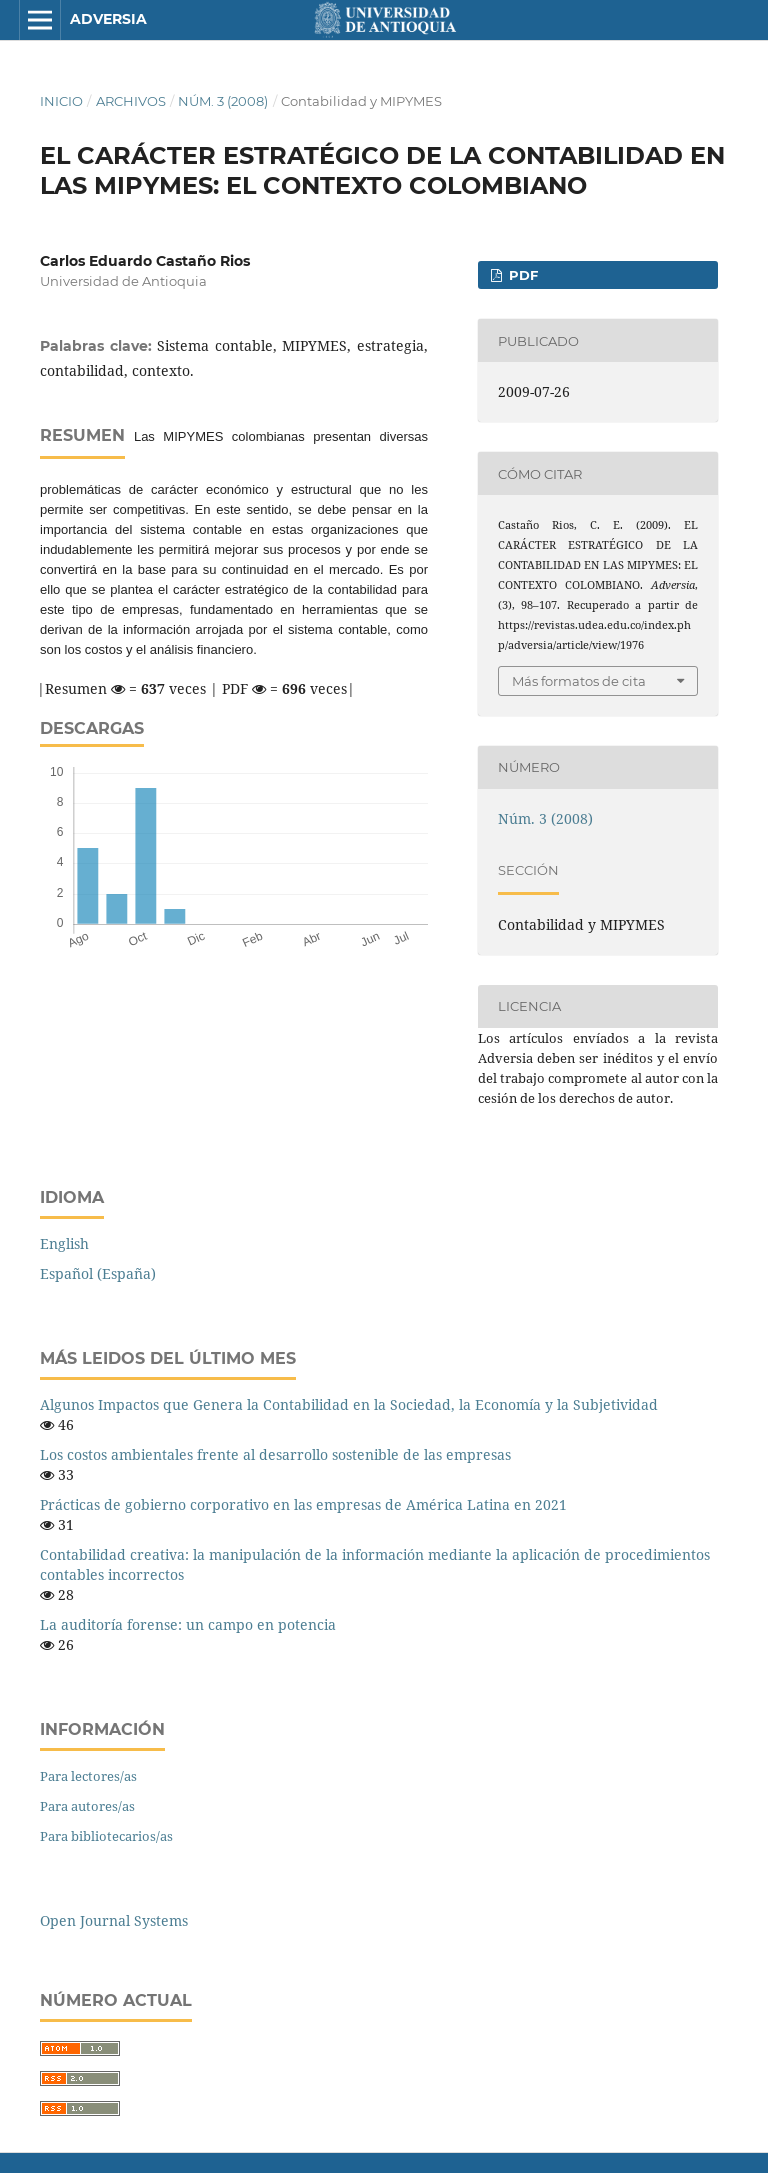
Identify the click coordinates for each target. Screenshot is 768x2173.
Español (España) (98, 1273)
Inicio (61, 101)
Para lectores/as (88, 1776)
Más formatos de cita (579, 681)
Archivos (131, 101)
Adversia (108, 19)
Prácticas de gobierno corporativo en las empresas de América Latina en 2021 (303, 1504)
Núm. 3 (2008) (223, 101)
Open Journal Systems (114, 1920)
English (64, 1243)
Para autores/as (87, 1806)
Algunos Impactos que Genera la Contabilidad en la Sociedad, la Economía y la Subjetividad (349, 1404)
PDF (521, 275)
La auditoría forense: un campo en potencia (188, 1624)
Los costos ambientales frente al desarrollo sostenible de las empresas (275, 1454)
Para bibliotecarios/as (106, 1836)
